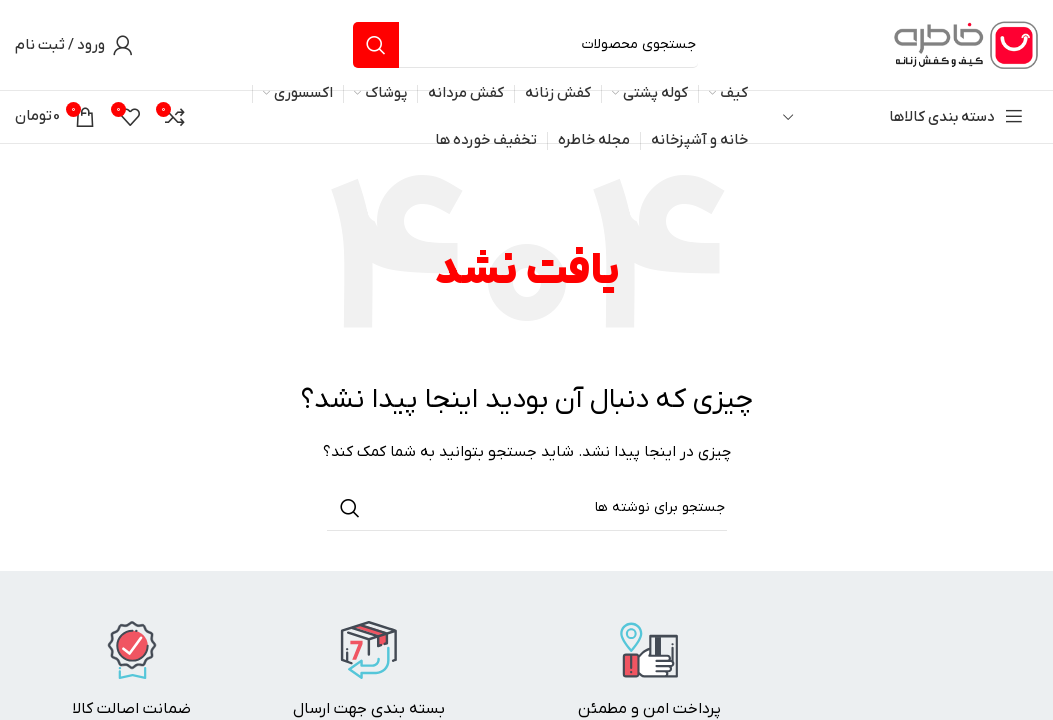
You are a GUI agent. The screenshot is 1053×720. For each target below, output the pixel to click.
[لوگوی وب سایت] (963, 44)
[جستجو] (525, 45)
